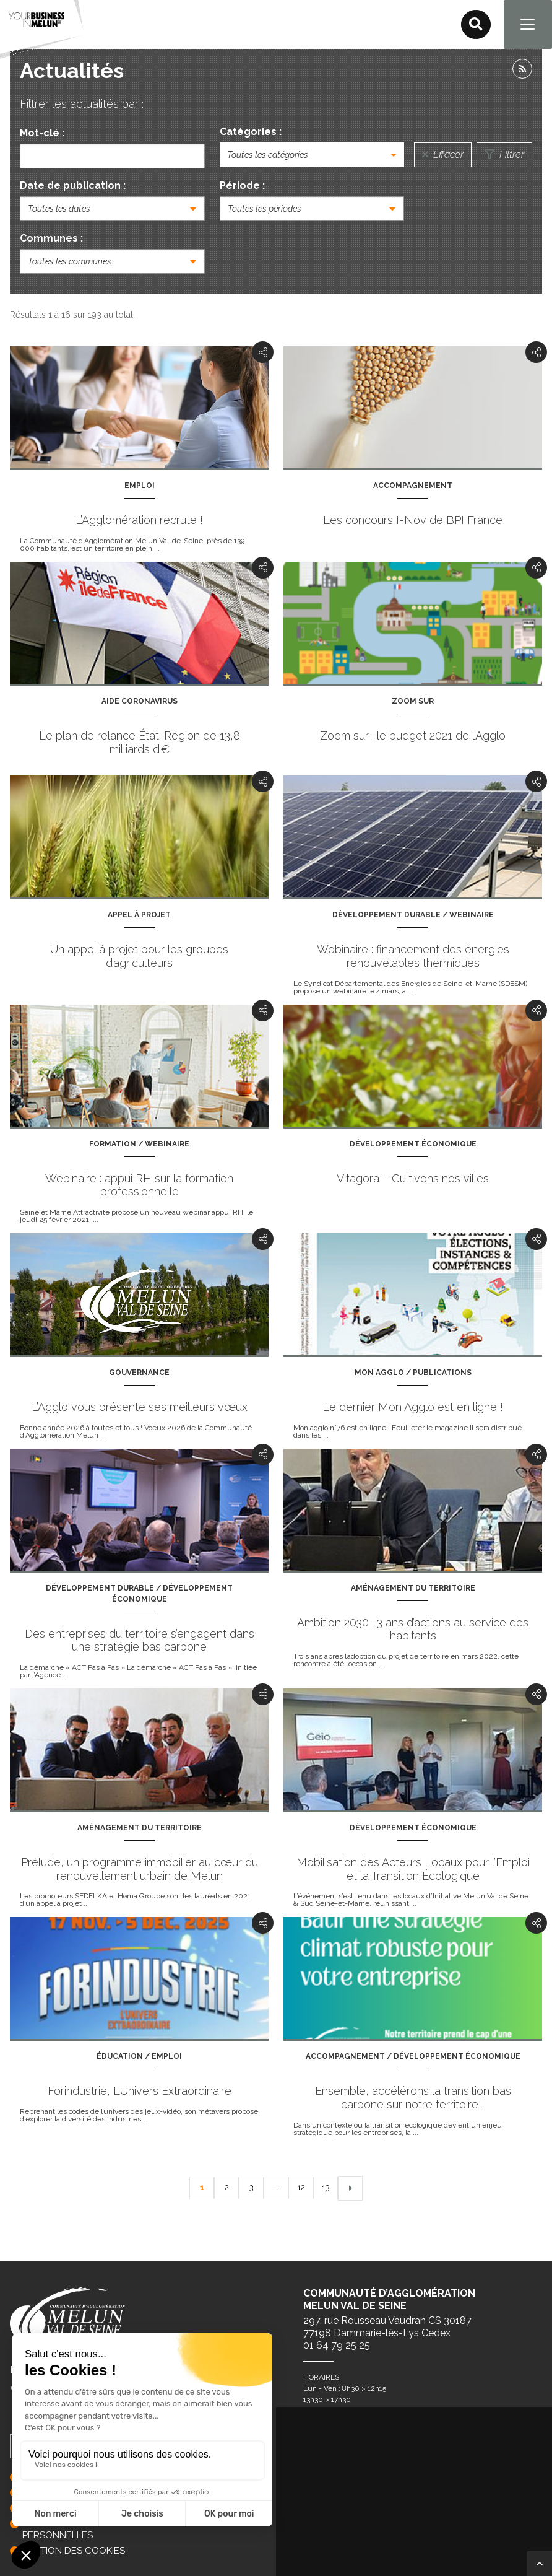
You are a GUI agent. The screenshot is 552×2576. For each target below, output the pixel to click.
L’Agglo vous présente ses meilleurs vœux (140, 1407)
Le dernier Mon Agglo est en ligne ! (412, 1407)
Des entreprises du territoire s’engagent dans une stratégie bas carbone (139, 1641)
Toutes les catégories (267, 155)
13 (325, 2188)
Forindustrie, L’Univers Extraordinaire (139, 2091)
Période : (242, 186)
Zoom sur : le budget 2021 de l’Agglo (413, 736)
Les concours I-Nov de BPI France (412, 520)
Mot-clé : (42, 133)
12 (300, 2188)
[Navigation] (527, 25)
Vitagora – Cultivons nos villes (413, 1178)
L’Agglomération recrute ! (139, 520)
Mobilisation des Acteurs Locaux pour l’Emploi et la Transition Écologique (413, 1869)
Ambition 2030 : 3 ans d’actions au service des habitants (412, 1630)
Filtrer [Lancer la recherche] (504, 155)
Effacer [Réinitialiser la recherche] (443, 155)
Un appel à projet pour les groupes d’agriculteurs (139, 956)
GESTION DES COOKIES (73, 2550)
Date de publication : (73, 186)
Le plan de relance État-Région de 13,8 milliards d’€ (139, 743)
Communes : (51, 239)
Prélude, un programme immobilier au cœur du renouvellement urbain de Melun (139, 1869)
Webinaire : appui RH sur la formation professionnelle (139, 1185)
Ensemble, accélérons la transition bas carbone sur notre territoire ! (413, 2098)
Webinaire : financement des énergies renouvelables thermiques (413, 956)
